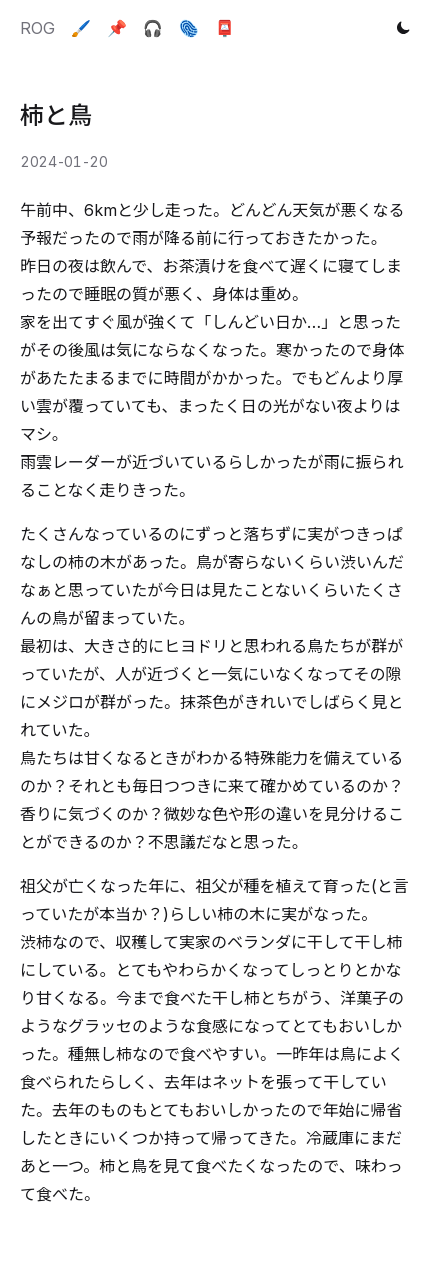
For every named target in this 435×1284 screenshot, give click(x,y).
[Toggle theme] (403, 28)
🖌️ (81, 28)
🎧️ (153, 28)
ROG (37, 28)
